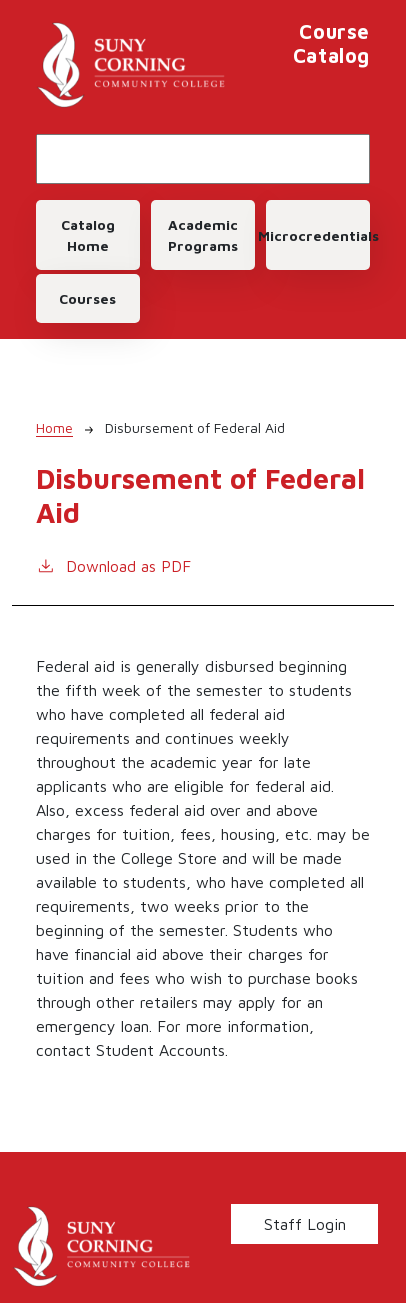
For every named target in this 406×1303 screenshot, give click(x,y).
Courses (87, 298)
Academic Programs (203, 235)
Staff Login (305, 1224)
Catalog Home (88, 235)
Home (54, 427)
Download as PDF (113, 564)
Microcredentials (318, 235)
